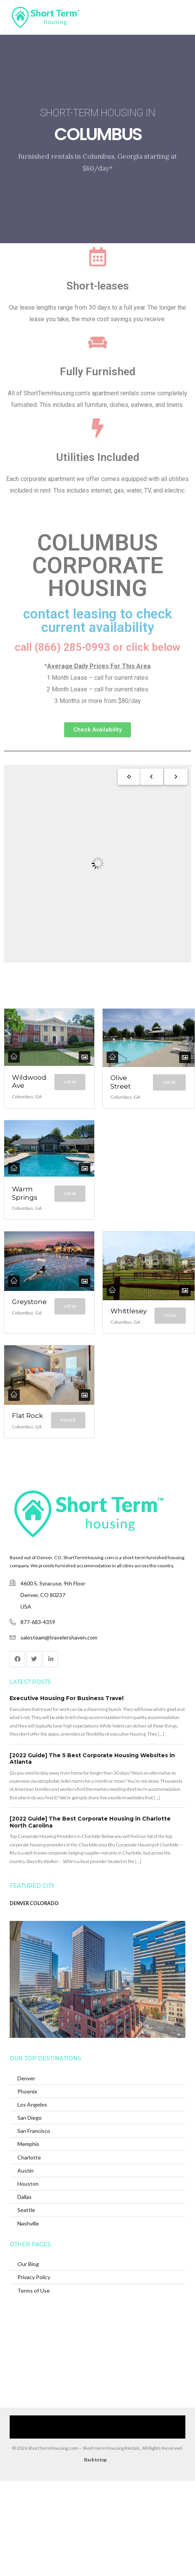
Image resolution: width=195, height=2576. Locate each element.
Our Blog (28, 2264)
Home (17, 2421)
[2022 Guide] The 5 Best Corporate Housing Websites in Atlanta (92, 1759)
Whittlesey (128, 1311)
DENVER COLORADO (34, 1903)
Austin (25, 2170)
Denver (26, 2078)
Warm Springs (24, 1193)
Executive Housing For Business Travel (67, 1698)
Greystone (29, 1302)
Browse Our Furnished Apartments (106, 2421)
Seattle (26, 2210)
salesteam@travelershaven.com (58, 1637)
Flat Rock (27, 1415)
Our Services (47, 2421)
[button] (97, 729)
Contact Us (164, 2421)
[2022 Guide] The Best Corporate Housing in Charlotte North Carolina (90, 1822)
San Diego (29, 2117)
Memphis (28, 2144)
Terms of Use (33, 2290)
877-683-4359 (37, 1622)
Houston (28, 2183)
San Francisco (33, 2130)
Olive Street (120, 1082)
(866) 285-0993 (93, 2432)
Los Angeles (32, 2104)
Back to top (95, 2460)
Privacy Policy (33, 2277)
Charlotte (29, 2157)
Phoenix (27, 2091)
